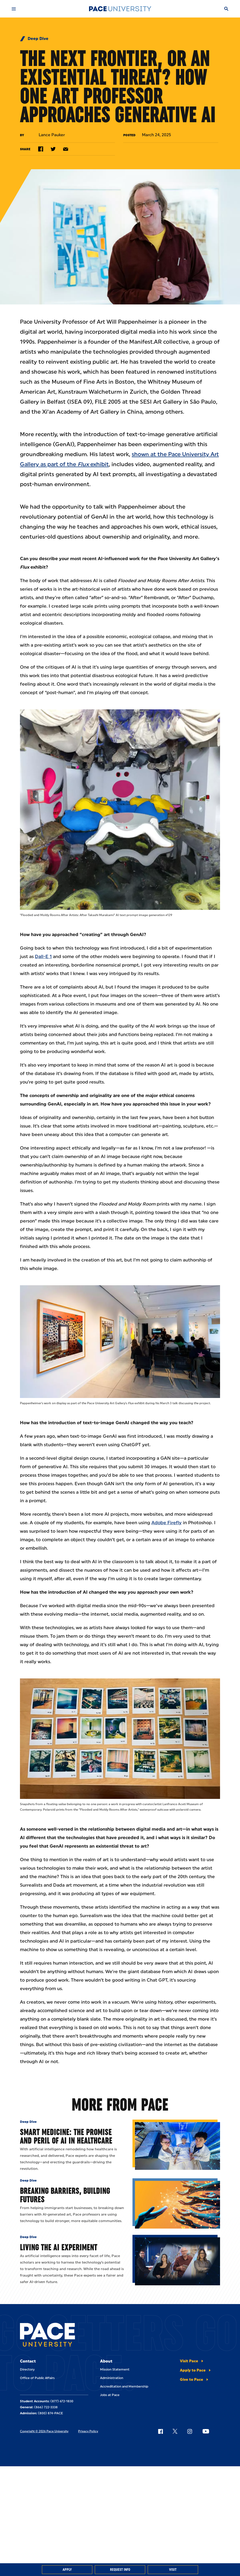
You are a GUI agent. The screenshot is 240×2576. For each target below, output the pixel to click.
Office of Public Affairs (37, 2378)
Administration (111, 2378)
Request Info (120, 2570)
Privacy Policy (88, 2431)
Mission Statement (114, 2369)
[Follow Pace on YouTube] (206, 2431)
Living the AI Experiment (58, 2247)
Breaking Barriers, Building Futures (65, 2195)
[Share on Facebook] (40, 148)
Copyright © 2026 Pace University (44, 2431)
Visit (173, 2570)
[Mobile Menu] (13, 8)
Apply (67, 2570)
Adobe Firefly (166, 1522)
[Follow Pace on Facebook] (160, 2431)
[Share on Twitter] (53, 149)
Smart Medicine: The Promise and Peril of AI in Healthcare (66, 2136)
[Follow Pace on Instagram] (189, 2431)
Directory (27, 2369)
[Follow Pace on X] (175, 2431)
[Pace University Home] (120, 8)
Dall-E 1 (43, 956)
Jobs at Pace (110, 2395)
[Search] (226, 8)
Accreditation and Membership (124, 2386)
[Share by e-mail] (65, 149)
